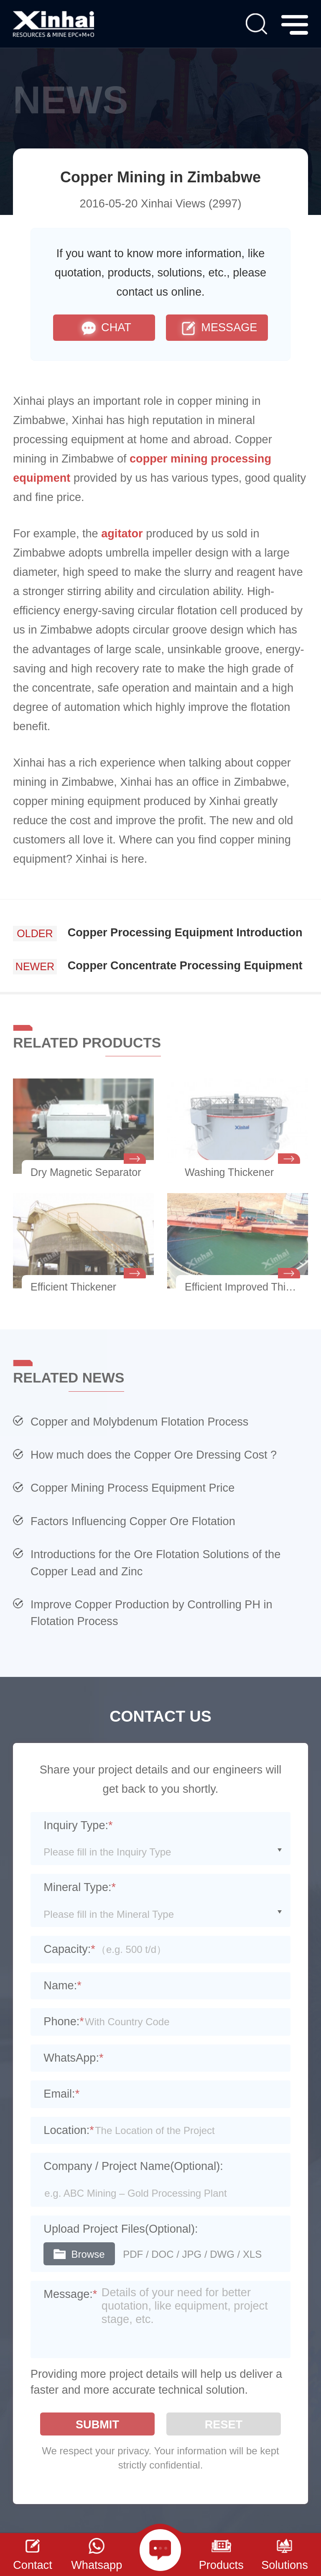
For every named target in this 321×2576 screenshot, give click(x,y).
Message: (70, 2293)
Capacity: (69, 1948)
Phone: (63, 2021)
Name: (62, 1985)
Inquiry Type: (77, 1825)
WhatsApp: (73, 2057)
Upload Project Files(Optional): (120, 2228)
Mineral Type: (79, 1887)
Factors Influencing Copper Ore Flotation (133, 1521)
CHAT (104, 327)
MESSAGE (217, 327)
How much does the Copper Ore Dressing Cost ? (154, 1454)
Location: (68, 2130)
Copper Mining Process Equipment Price (132, 1487)
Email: (61, 2093)
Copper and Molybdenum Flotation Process (139, 1421)
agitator (122, 533)
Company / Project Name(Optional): (133, 2165)
